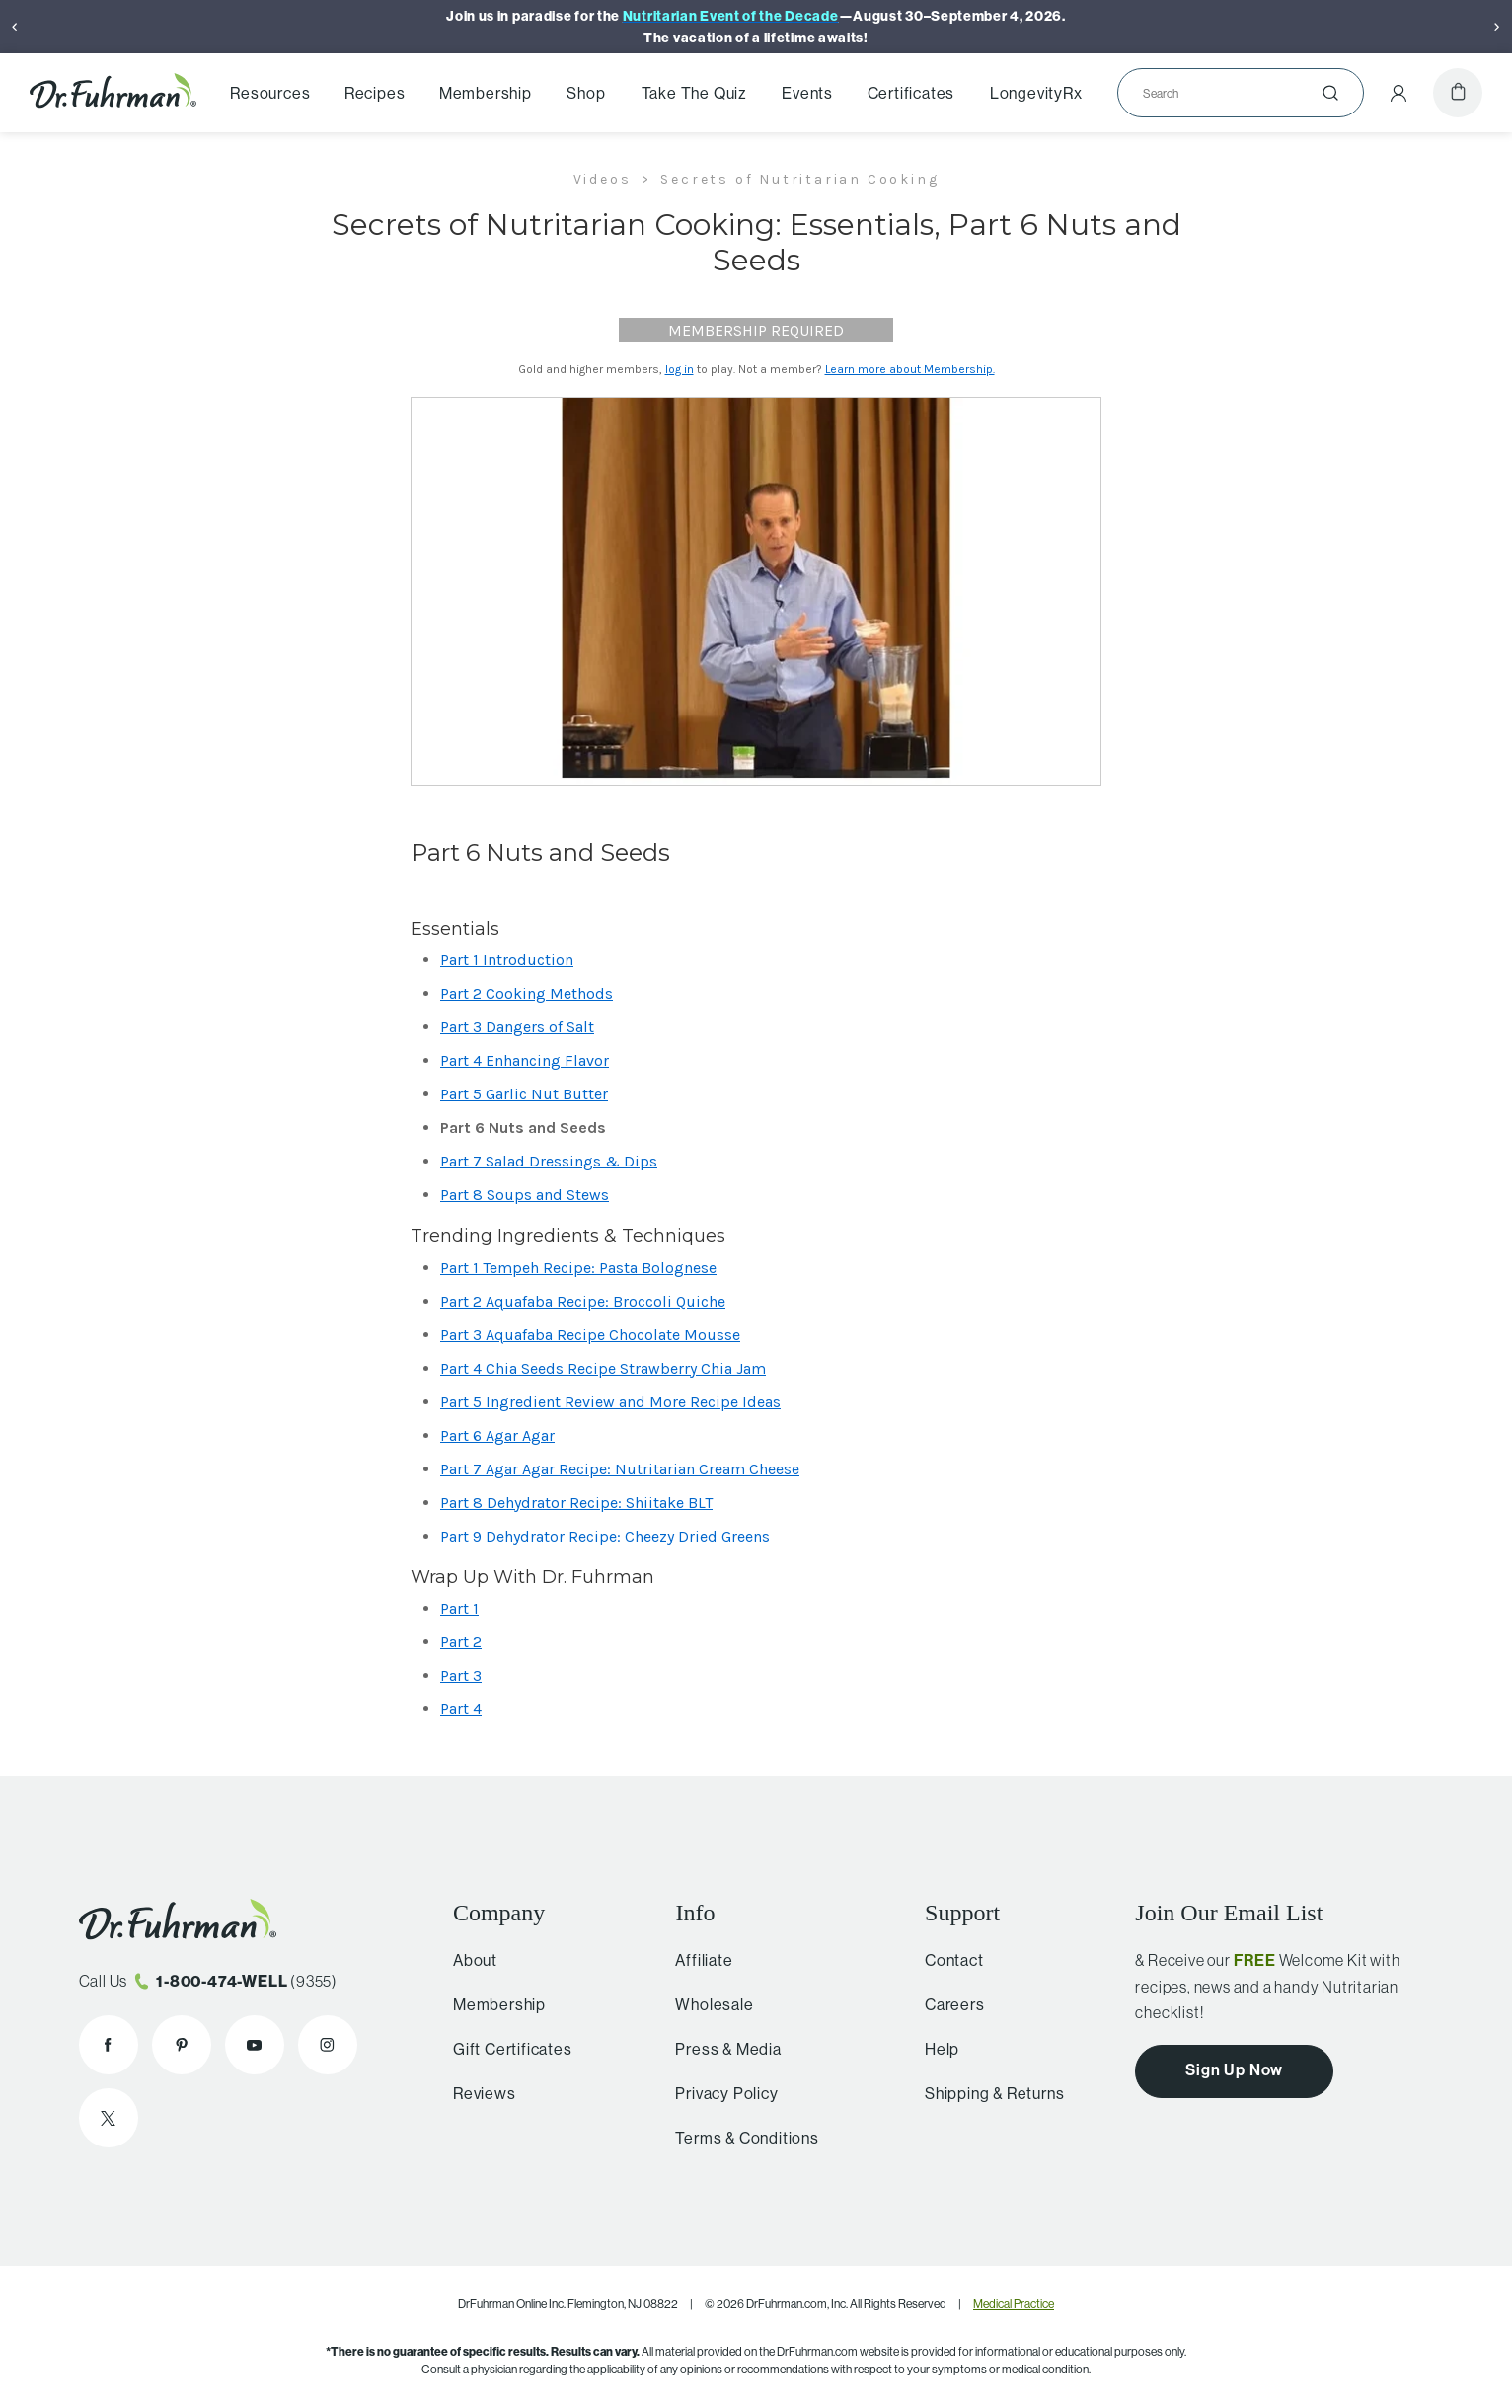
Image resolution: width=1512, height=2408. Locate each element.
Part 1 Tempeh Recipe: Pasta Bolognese (578, 1267)
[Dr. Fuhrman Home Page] (113, 93)
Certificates (911, 93)
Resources (270, 93)
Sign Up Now (1234, 2070)
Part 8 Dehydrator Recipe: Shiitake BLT (576, 1502)
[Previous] (15, 26)
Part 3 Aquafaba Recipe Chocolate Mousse (590, 1334)
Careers (947, 2004)
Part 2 (461, 1641)
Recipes (375, 93)
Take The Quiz (694, 93)
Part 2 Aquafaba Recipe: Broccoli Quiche (582, 1301)
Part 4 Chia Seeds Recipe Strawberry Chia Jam (603, 1368)
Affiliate (694, 1960)
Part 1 (459, 1608)
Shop (586, 93)
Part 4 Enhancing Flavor (524, 1060)
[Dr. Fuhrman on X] (108, 2117)
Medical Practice (1013, 2303)
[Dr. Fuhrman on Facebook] (108, 2044)
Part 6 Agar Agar (497, 1435)
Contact (946, 1960)
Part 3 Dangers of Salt (517, 1026)
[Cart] (1457, 92)
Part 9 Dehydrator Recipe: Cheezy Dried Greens (605, 1536)
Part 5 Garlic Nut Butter (524, 1094)
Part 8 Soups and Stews (524, 1194)
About (469, 1960)
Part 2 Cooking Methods (526, 993)
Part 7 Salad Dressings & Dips (548, 1161)
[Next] (1497, 26)
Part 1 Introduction (506, 959)
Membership (485, 93)
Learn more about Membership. (910, 369)
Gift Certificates (507, 2049)
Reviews (478, 2093)
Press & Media (719, 2049)
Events (807, 93)
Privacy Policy (717, 2093)
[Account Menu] (1398, 92)
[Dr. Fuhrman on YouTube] (254, 2044)
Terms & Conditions (737, 2137)
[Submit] (1330, 93)
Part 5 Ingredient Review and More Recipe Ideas (610, 1401)
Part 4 (461, 1708)
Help (934, 2049)
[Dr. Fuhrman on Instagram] (327, 2044)
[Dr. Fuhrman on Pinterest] (181, 2044)
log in (679, 369)
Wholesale (705, 2004)
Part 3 (461, 1675)
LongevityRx (1036, 93)
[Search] (1233, 93)
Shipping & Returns (986, 2093)
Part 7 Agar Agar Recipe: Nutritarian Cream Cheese (619, 1469)
